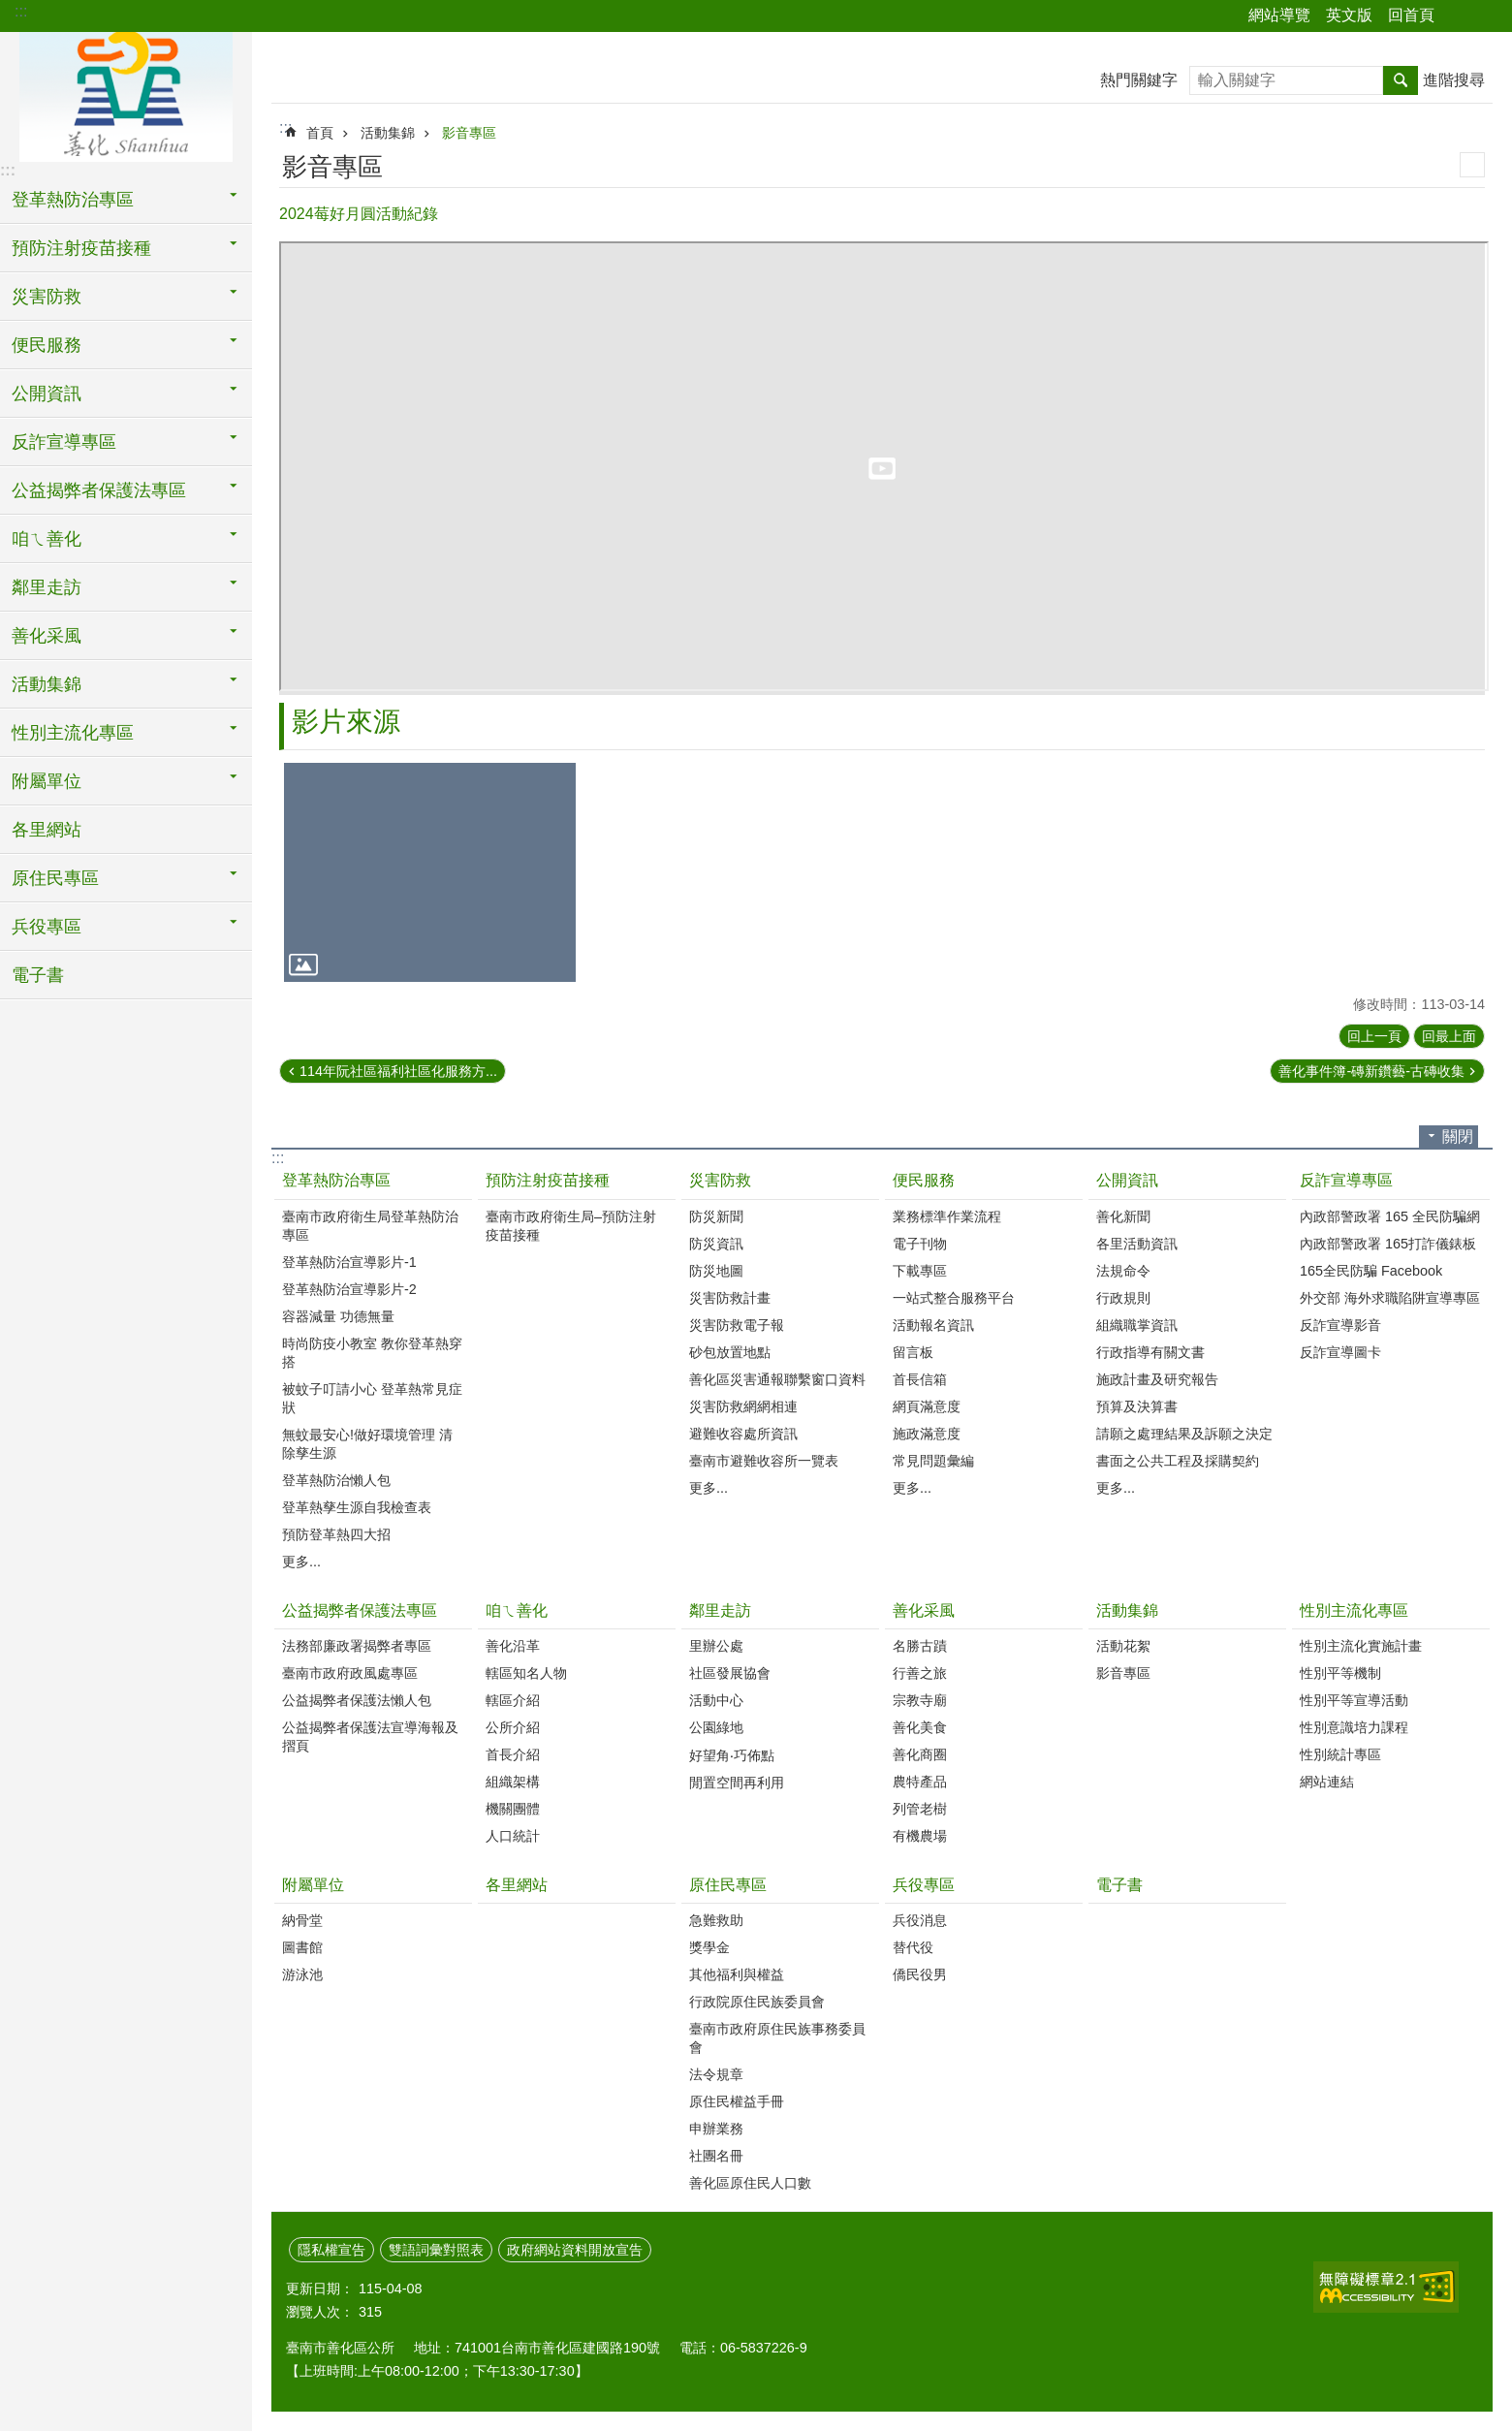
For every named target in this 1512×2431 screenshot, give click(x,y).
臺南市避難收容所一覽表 (763, 1460)
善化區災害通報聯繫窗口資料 (777, 1379)
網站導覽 (1279, 15)
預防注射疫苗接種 (548, 1180)
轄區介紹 (513, 1700)
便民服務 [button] (46, 345)
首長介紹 (513, 1754)
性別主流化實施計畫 (1361, 1646)
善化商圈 (920, 1754)
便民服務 (924, 1180)
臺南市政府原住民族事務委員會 (777, 2038)
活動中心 (716, 1700)
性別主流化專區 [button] (73, 732)
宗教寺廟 (920, 1700)
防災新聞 (716, 1216)
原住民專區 (728, 1885)
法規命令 (1123, 1271)
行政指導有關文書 (1150, 1352)
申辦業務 (716, 2128)
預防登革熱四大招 (336, 1534)
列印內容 (1472, 164)
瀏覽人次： (320, 2312)
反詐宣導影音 (1340, 1325)
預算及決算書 (1137, 1406)
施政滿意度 (927, 1433)
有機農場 (920, 1836)
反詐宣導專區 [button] (64, 442)
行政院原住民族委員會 (757, 2001)
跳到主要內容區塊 (10, 10)
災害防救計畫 (730, 1298)
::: (21, 11)
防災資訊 (716, 1243)
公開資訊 (1127, 1180)
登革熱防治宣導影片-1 (349, 1262)
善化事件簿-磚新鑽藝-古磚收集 (1371, 1071)
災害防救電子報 (736, 1325)
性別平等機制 (1340, 1673)
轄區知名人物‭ (526, 1673)
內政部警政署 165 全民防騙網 (1390, 1216)
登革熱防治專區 (336, 1180)
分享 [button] (1458, 16)
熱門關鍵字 (1139, 80)
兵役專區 (924, 1885)
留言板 (913, 1352)
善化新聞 (1123, 1216)
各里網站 (46, 829)
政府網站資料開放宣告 (575, 2249)
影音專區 (469, 133)
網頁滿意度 (927, 1406)
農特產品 (920, 1781)
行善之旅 (920, 1673)
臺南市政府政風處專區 (350, 1673)
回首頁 (1411, 15)
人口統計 (513, 1836)
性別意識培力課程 (1354, 1727)
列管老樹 (920, 1808)
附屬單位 (313, 1885)
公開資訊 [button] (46, 393)
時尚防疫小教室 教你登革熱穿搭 (372, 1353)
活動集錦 (388, 133)
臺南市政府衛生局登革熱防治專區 (370, 1226)
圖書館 (302, 1947)
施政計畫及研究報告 (1157, 1379)
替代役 (913, 1947)
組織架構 (513, 1781)
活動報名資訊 (933, 1325)
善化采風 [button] (46, 636)
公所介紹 (513, 1727)
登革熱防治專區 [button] (73, 199)
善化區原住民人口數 (750, 2183)
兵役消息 (920, 1920)
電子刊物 (920, 1243)
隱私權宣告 (331, 2249)
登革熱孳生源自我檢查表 (356, 1507)
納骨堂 (302, 1920)
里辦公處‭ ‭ (718, 1646)
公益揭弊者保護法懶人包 (356, 1700)
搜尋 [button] (1400, 80)
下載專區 (920, 1271)
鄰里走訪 (720, 1610)
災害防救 (720, 1180)
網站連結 (1327, 1781)
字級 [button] (1485, 16)
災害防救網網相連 (743, 1406)
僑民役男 (920, 1974)
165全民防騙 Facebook (1371, 1271)
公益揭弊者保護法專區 (359, 1610)
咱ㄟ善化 (517, 1610)
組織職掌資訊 (1137, 1325)
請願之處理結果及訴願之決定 (1184, 1433)
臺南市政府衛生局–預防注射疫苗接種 (571, 1226)
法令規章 (716, 2074)
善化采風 (924, 1610)
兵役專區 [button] (46, 926)
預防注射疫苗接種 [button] (81, 248)
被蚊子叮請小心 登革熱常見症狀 (372, 1398)
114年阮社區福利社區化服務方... (398, 1071)
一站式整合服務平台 (954, 1298)
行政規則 (1123, 1298)
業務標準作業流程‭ (947, 1216)
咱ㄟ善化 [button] (46, 539)
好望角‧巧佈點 (731, 1755)
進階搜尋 (1454, 80)
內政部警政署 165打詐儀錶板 (1388, 1243)
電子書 (38, 975)
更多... (301, 1561)
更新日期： (320, 2288)
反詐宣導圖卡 (1340, 1352)
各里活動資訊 (1137, 1243)
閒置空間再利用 (736, 1782)
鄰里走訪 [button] (46, 587)
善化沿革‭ (513, 1646)
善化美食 (920, 1727)
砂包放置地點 (730, 1352)
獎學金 (709, 1947)
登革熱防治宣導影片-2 (349, 1289)
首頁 (319, 133)
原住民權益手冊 (736, 2101)
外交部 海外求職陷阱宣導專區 (1390, 1298)
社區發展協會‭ (730, 1673)
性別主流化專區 (1354, 1610)
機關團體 (513, 1808)
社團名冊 (716, 2155)
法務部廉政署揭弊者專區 (356, 1646)
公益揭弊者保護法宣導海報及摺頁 (370, 1736)
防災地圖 (716, 1271)
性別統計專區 (1340, 1754)
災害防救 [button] (46, 296)
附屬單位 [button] (46, 781)
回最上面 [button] (1449, 1036)
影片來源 (346, 722)
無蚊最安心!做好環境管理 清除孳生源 (367, 1444)
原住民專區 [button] (55, 878)
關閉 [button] (1457, 1136)
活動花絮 (1123, 1646)
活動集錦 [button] (46, 684)
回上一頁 (1374, 1036)
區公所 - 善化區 (126, 94)
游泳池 (302, 1974)
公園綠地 (716, 1727)
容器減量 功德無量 (338, 1316)
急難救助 (716, 1920)
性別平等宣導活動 (1354, 1700)
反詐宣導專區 (1346, 1180)
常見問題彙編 (933, 1460)
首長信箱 (920, 1379)
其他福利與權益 (736, 1974)
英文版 (1349, 15)
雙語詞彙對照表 (436, 2249)
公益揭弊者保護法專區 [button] (99, 490)
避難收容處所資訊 (743, 1433)
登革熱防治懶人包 (336, 1480)
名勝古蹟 (920, 1646)
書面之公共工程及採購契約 (1177, 1460)
